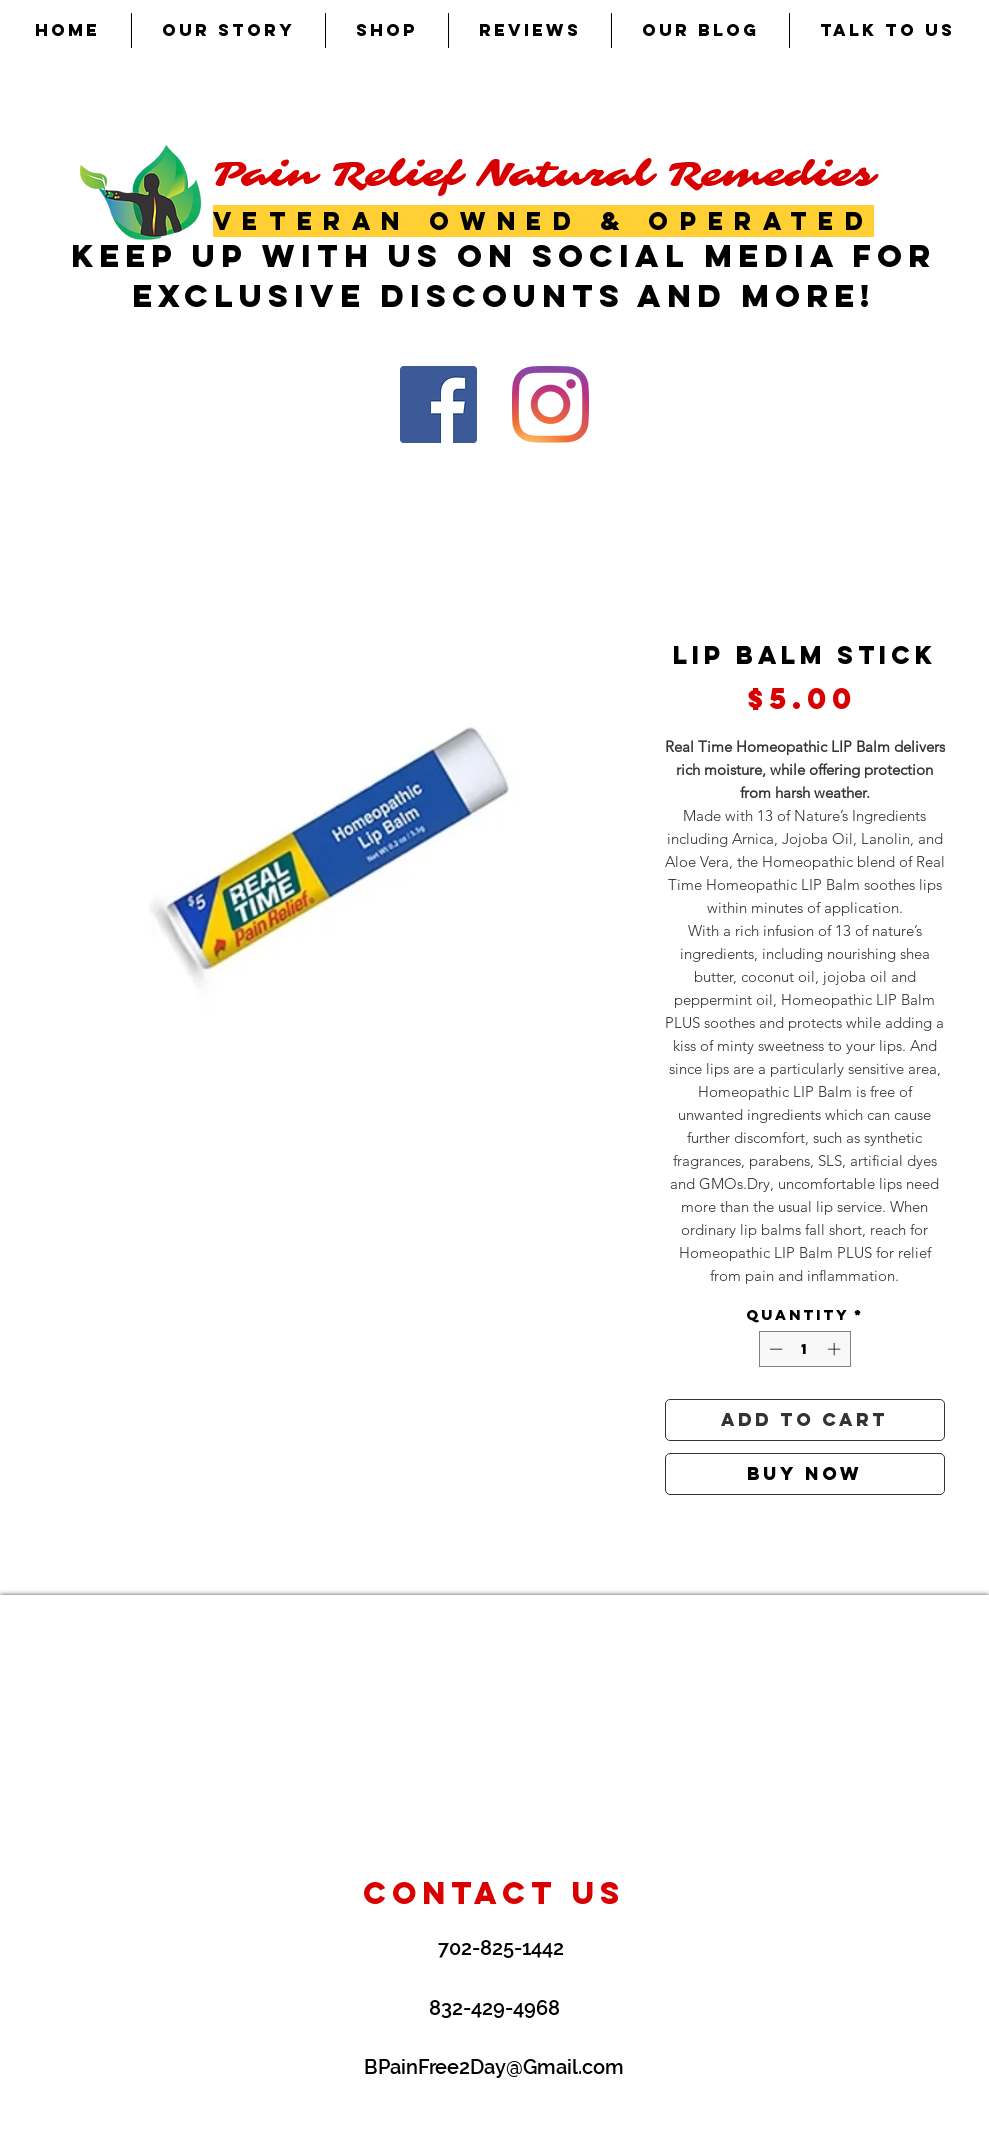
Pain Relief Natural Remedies (544, 174)
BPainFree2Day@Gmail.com (494, 2067)
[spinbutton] (804, 1349)
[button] (387, 30)
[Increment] (836, 1349)
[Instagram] (550, 404)
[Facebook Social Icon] (438, 404)
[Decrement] (774, 1349)
